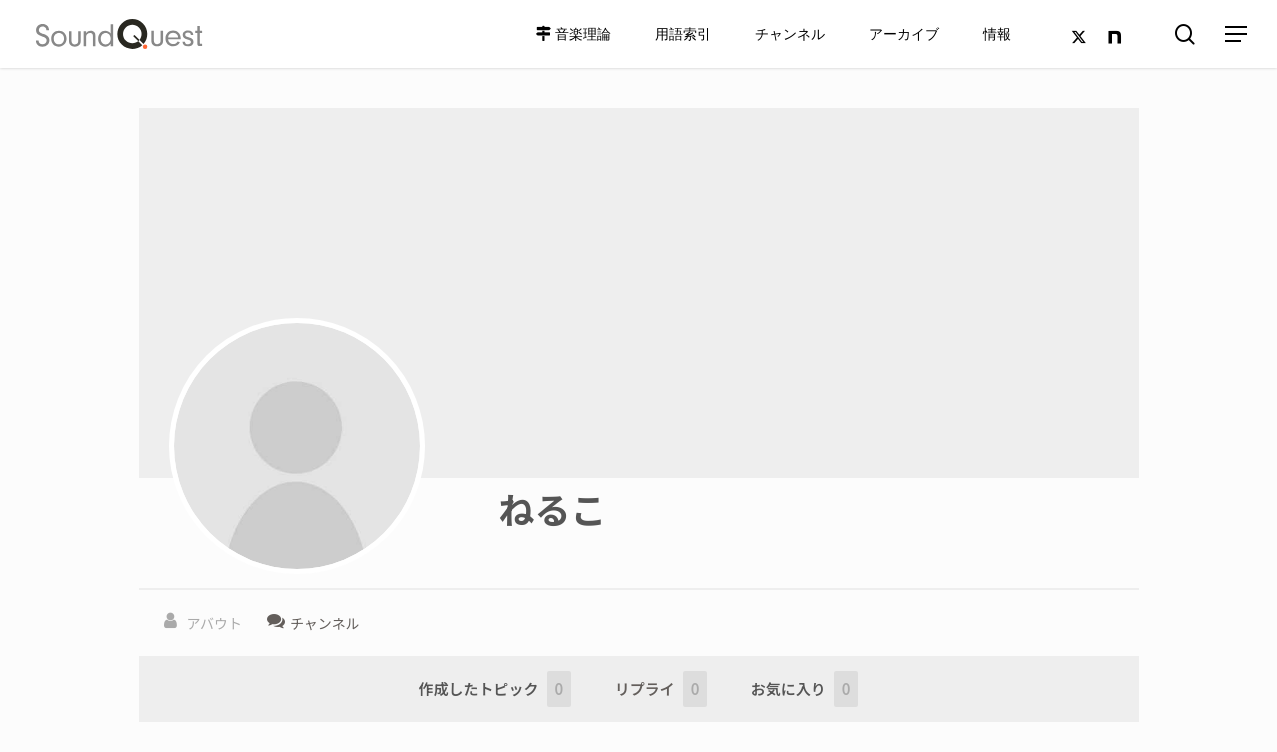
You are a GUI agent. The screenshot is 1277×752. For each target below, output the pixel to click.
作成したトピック (495, 689)
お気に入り (805, 689)
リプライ (661, 689)
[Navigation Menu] (1237, 34)
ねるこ (553, 508)
